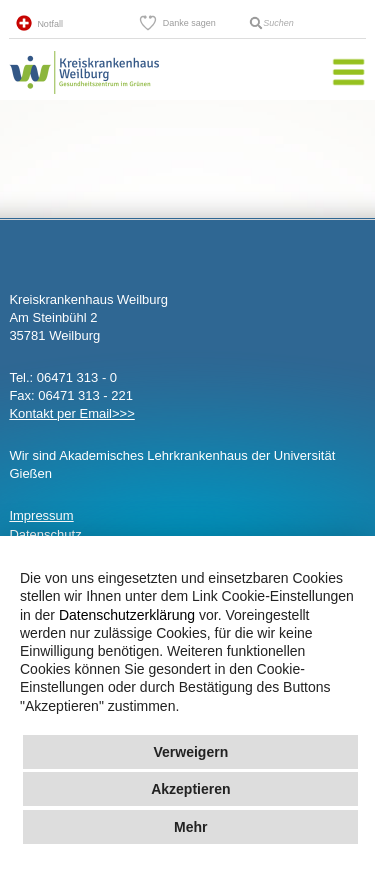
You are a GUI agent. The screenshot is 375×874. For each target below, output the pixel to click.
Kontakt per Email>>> (71, 413)
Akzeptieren (190, 789)
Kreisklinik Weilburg (84, 94)
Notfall (50, 24)
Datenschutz (45, 534)
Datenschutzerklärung (127, 615)
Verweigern (190, 752)
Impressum (41, 515)
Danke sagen (189, 23)
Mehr (190, 827)
